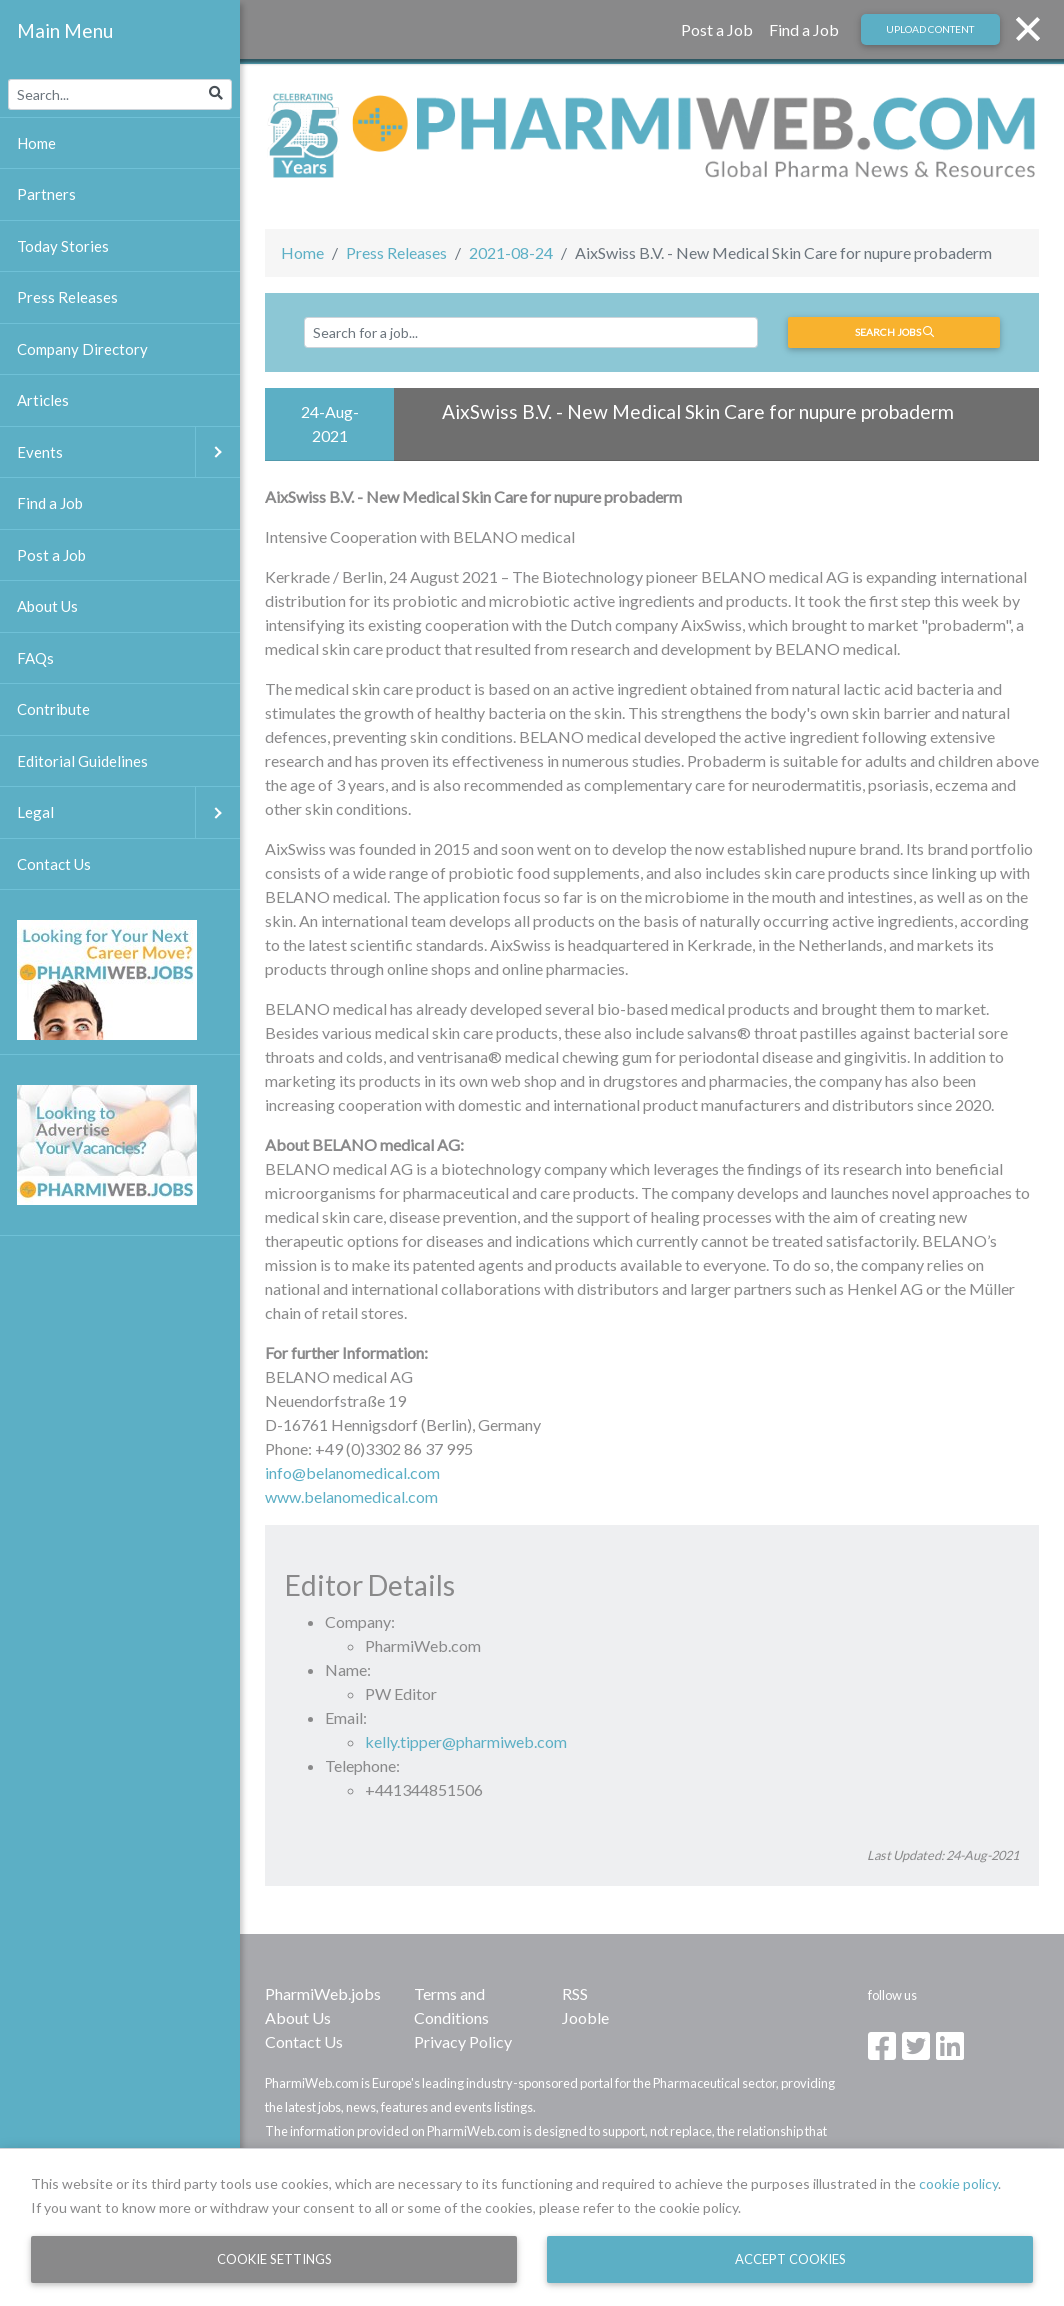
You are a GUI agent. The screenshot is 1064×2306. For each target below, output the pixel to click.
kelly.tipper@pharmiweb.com (466, 1741)
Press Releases (396, 252)
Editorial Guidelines (82, 761)
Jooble (585, 2017)
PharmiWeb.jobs (323, 1993)
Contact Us (304, 2041)
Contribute (53, 709)
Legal (128, 812)
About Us (298, 2017)
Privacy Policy (463, 2041)
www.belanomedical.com (351, 1496)
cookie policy (958, 2183)
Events (128, 452)
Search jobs (894, 332)
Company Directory (82, 349)
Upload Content (930, 29)
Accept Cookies (790, 2259)
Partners (46, 194)
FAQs (35, 658)
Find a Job (804, 29)
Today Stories (63, 246)
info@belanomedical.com (352, 1472)
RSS (575, 1993)
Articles (43, 400)
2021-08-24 (511, 252)
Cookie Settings (274, 2259)
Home (302, 252)
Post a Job (717, 29)
